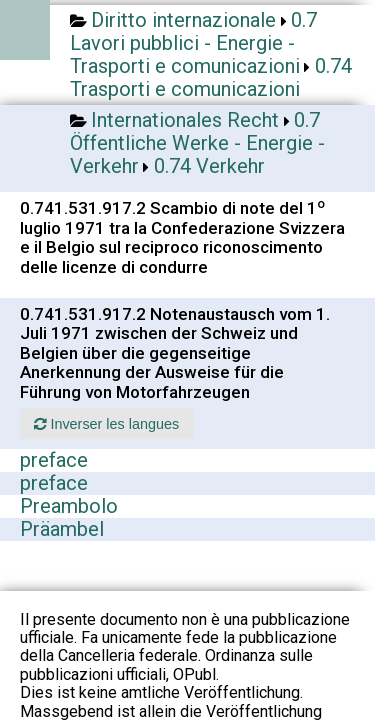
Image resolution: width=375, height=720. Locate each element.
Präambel (62, 529)
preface (54, 460)
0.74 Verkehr (209, 166)
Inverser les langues (106, 424)
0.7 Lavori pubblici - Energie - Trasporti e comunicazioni (193, 43)
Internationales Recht (185, 120)
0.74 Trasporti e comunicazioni (211, 77)
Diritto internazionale (183, 20)
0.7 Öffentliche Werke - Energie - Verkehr (197, 143)
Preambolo (69, 506)
